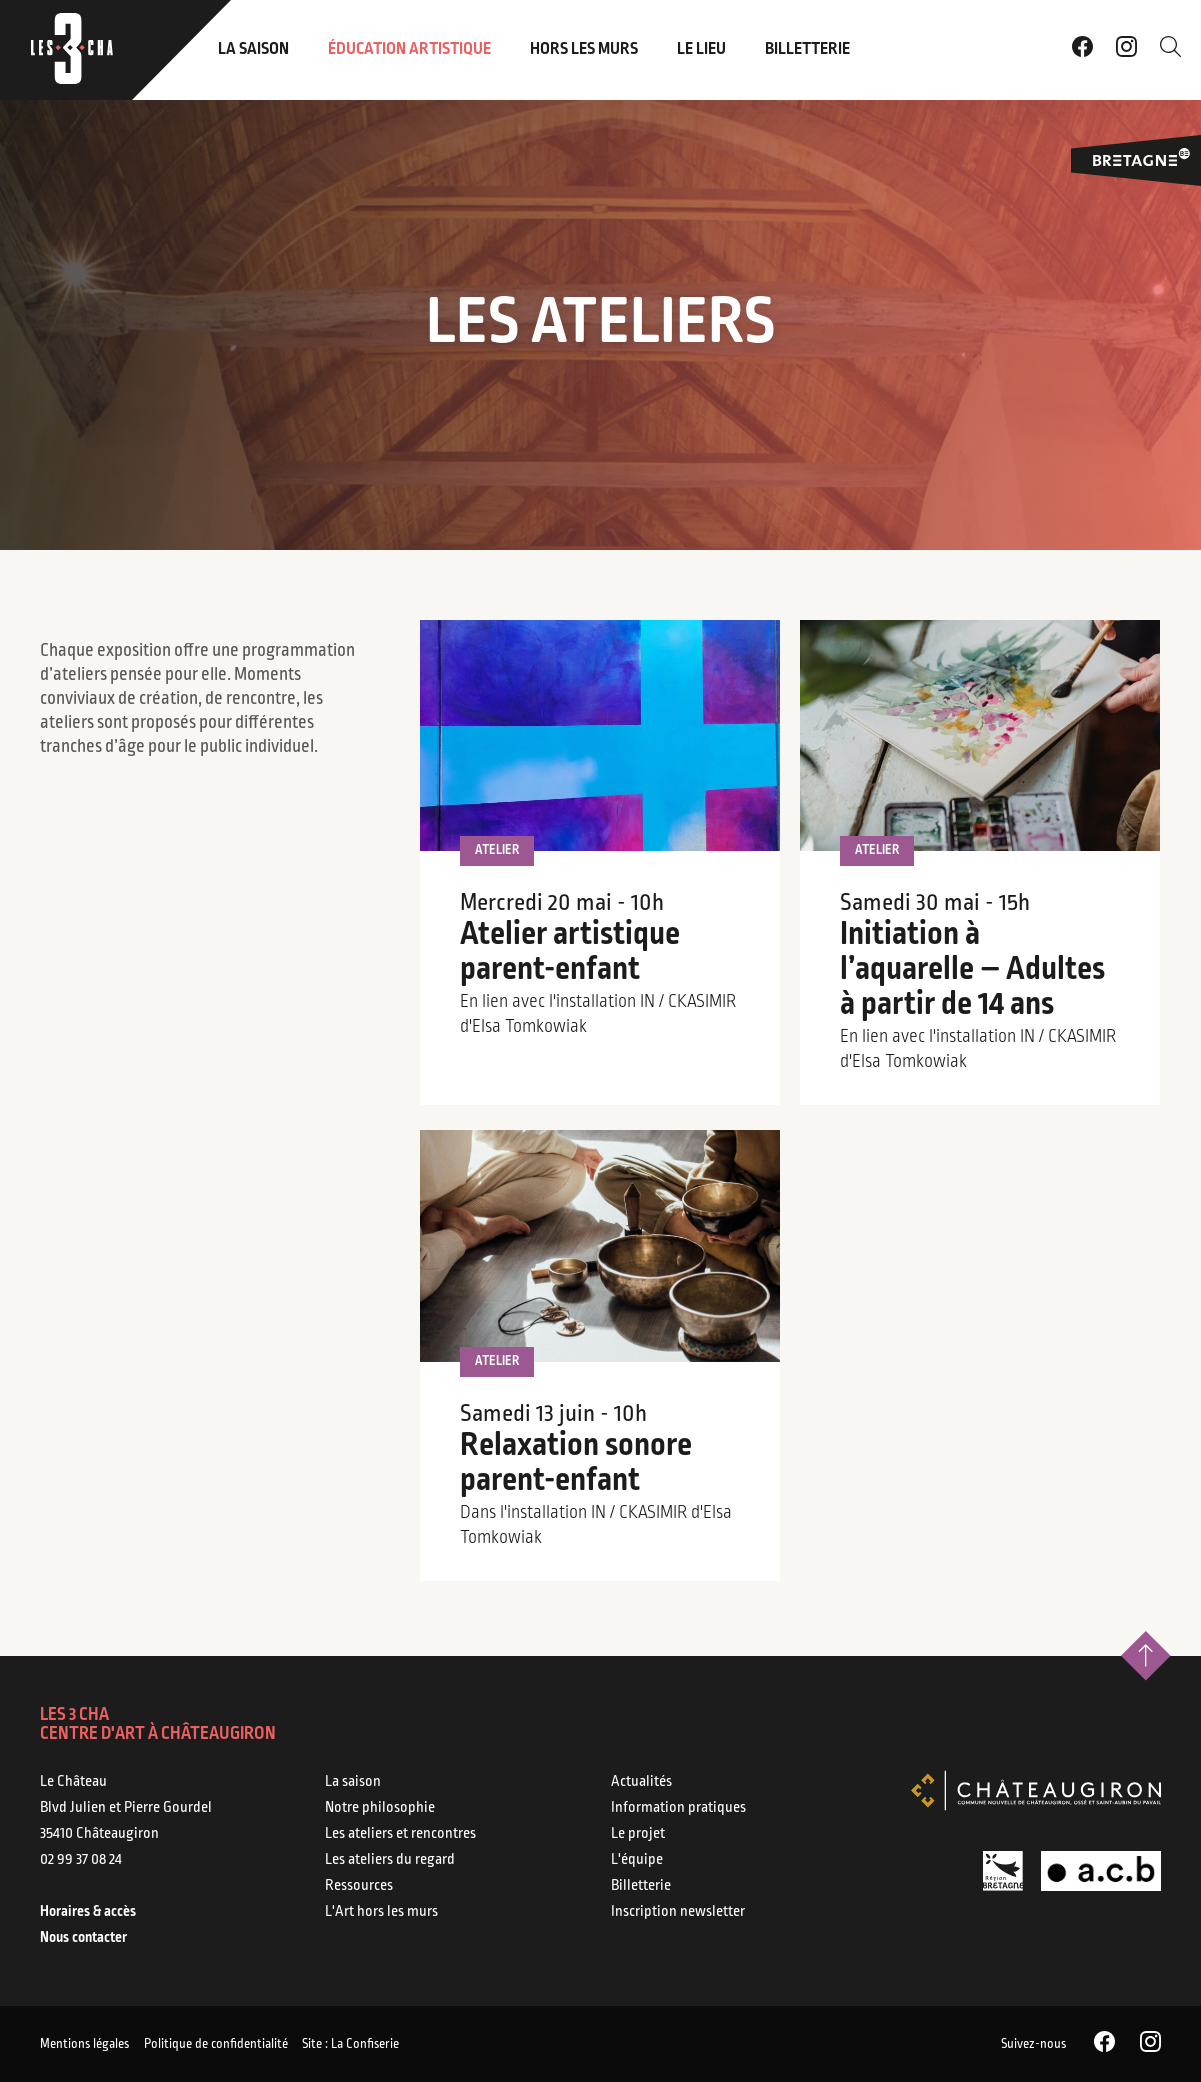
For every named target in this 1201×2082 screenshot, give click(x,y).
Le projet (638, 1834)
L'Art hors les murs (381, 1912)
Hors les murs (584, 49)
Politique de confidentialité (241, 2043)
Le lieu (701, 49)
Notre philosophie (380, 1808)
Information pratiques (678, 1808)
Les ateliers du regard (390, 1860)
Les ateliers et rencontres (400, 1834)
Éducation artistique (409, 49)
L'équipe (637, 1860)
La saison (253, 49)
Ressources (359, 1886)
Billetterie (807, 49)
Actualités (641, 1782)
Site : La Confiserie (401, 2043)
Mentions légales (84, 2043)
